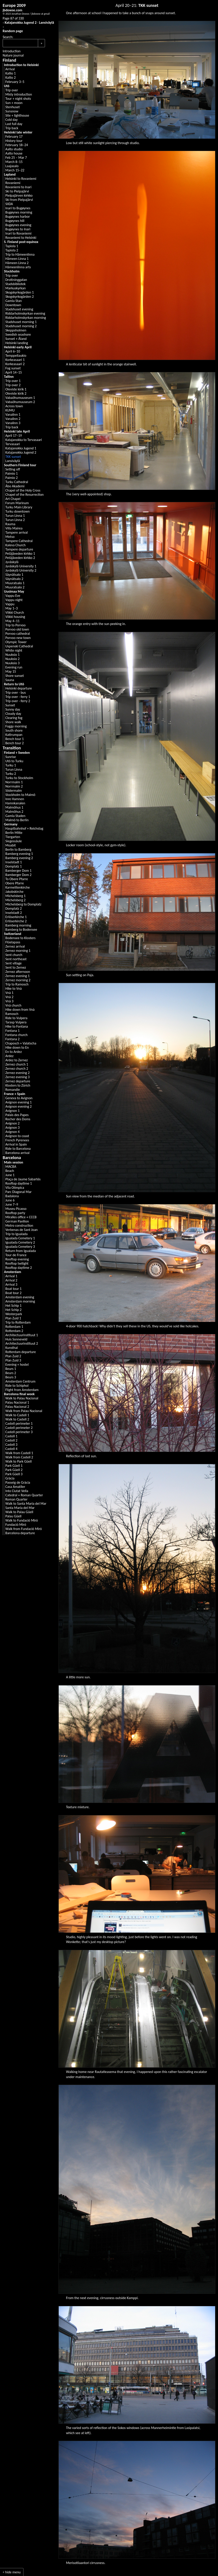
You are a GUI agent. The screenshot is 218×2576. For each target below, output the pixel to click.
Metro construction (19, 1225)
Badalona (12, 1196)
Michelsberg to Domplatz (23, 904)
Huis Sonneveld (16, 1339)
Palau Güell (13, 1516)
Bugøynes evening (18, 225)
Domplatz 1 (13, 866)
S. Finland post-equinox (21, 242)
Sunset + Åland (16, 339)
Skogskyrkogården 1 (19, 292)
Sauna (9, 680)
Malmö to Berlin (17, 820)
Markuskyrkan (15, 288)
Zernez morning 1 (17, 950)
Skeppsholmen (15, 330)
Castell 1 (11, 1436)
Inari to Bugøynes (17, 208)
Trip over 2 (13, 385)
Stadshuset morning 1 (21, 322)
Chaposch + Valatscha (20, 1043)
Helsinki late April (17, 431)
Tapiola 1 (11, 246)
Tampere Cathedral (19, 541)
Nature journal (13, 55)
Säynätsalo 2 (14, 579)
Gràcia (9, 1478)
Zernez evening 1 (17, 976)
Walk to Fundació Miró (21, 1520)
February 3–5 (14, 82)
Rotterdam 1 (14, 1326)
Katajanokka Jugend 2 (21, 22)
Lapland (10, 174)
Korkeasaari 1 (15, 360)
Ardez (9, 1056)
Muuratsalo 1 (14, 583)
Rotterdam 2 (14, 1331)
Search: (8, 37)
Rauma (10, 524)
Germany (11, 824)
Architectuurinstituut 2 (21, 1343)
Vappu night (14, 600)
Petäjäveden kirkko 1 (20, 553)
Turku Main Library (18, 507)
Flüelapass (12, 942)
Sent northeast (16, 959)
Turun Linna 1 (15, 515)
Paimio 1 (11, 473)
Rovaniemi (12, 183)
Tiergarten (12, 837)
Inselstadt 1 (13, 862)
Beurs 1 (10, 1369)
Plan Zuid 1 (13, 1318)
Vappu (9, 604)
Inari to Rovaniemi (18, 233)
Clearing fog (13, 718)
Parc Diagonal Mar (18, 1192)
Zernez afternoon (17, 972)
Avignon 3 (12, 1127)
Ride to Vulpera (16, 1018)
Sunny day (12, 709)
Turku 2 (10, 774)
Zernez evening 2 (17, 1073)
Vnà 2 (9, 997)
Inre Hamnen (14, 799)
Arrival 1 (11, 1276)
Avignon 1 (12, 1111)
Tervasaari (12, 444)
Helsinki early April (18, 347)
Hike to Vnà (13, 988)
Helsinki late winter (18, 132)
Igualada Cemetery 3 (20, 1246)
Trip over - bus (15, 692)
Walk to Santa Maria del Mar (25, 1503)
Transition (12, 747)
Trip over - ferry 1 (17, 697)
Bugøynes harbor (17, 216)
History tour (14, 141)
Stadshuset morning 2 (21, 326)
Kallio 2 (10, 77)
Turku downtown (17, 511)
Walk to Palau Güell (19, 1512)
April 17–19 (13, 435)
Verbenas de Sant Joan (21, 1230)
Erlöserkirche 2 (16, 921)
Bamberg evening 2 (19, 858)
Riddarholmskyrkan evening (25, 313)
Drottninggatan (16, 280)
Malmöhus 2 (14, 811)
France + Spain (14, 1094)
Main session (13, 1162)
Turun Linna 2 (15, 520)
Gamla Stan (13, 301)
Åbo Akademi (14, 486)
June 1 (10, 1175)
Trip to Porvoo (15, 625)
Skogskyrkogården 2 (19, 296)
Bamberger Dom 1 (18, 870)
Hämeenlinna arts (18, 267)
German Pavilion (17, 1221)
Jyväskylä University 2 (20, 570)
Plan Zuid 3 (13, 1360)
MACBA (10, 1166)
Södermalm (13, 790)
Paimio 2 (11, 478)
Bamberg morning (18, 925)
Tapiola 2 (11, 250)
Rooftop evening (17, 1259)
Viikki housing (15, 617)
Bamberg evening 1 (19, 854)
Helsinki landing (16, 343)
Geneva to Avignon (19, 1098)
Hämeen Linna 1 (17, 259)
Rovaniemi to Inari (18, 187)
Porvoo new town (18, 638)
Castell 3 (11, 1444)
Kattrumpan (13, 735)
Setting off (12, 469)
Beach (9, 1171)
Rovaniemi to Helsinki (20, 237)
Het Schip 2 (13, 1310)
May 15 (10, 671)
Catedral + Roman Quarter (24, 1495)
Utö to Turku (14, 761)
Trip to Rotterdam (18, 1322)
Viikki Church (14, 612)
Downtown (13, 305)
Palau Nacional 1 (17, 1402)
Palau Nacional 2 (17, 1407)
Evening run (13, 667)
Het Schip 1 (13, 1305)
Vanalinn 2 (12, 419)
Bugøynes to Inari (17, 229)
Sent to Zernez (15, 967)
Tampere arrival (16, 532)
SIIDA (9, 204)
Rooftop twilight (16, 1263)
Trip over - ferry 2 (17, 701)
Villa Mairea (13, 528)
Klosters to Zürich (17, 1085)
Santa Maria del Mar (20, 1508)
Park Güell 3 (14, 1474)
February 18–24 (16, 145)
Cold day (11, 120)
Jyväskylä (11, 562)
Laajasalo (12, 166)
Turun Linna (13, 769)
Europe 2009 (14, 5)
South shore (14, 730)
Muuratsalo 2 (14, 587)
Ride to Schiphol (17, 1385)
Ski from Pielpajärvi (19, 200)
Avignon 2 (12, 1123)
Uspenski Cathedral (19, 646)
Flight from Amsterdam (22, 1390)
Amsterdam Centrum (20, 1381)
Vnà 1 (9, 993)
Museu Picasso (16, 1209)
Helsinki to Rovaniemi (20, 178)
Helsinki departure (18, 688)
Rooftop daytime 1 (18, 1183)
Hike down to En (17, 1047)
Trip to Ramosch (16, 984)
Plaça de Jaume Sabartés (23, 1179)
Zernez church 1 (16, 1064)
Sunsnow (11, 111)
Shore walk (13, 722)
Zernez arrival (15, 946)
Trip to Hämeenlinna (20, 254)
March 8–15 (14, 162)
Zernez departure (17, 1081)
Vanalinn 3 (12, 423)
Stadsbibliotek (15, 284)
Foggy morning (16, 726)
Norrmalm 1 (14, 782)
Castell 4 (11, 1449)
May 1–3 (11, 608)
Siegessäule (13, 841)
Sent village (13, 963)
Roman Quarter (16, 1499)
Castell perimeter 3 (19, 1432)
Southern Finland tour (20, 465)
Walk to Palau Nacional (21, 1398)
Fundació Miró (15, 1524)
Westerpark (13, 1314)
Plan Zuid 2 (13, 1356)
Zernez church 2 (16, 1068)
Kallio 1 (10, 73)
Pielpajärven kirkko (19, 195)
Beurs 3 (10, 1377)
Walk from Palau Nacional (23, 1411)
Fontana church (16, 1035)
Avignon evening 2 (18, 1106)
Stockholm (11, 271)
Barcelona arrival (17, 1153)
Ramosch (11, 1014)
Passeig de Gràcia (17, 1482)
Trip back (11, 128)
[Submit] (41, 43)
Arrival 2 (11, 1280)
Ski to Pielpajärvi (17, 191)
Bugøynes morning (18, 212)
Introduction (12, 51)
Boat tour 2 (13, 1293)
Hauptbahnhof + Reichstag (24, 828)
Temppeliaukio (15, 355)
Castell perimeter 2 (19, 1428)
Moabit (10, 845)
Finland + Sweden (17, 752)
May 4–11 (12, 621)
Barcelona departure (20, 1533)
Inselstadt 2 (13, 913)
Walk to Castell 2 (17, 1419)
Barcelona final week (19, 1394)
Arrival (10, 69)
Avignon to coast (17, 1136)
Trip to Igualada (16, 1234)
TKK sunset (13, 456)
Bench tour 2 (14, 743)
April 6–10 (12, 351)
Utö (6, 86)
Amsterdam (12, 1272)
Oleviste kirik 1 (15, 389)
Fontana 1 (12, 1030)
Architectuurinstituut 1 (21, 1335)
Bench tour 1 (14, 739)
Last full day (13, 124)
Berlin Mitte (13, 833)
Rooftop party (15, 1213)
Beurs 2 (10, 1373)
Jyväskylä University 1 (20, 566)
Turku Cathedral (16, 482)
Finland (9, 60)
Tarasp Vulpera (15, 1022)
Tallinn (9, 376)
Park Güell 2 (14, 1470)
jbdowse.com (12, 10)
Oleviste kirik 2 (15, 393)
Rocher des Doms (17, 1119)
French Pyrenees (17, 1140)
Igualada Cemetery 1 (20, 1238)
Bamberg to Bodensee (21, 929)
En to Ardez (13, 1052)
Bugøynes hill (14, 221)
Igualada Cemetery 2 (20, 1242)
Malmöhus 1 (14, 807)
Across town (14, 406)
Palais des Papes (17, 1115)
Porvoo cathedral (17, 633)
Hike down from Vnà (20, 1009)
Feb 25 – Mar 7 (16, 157)
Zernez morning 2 (17, 980)
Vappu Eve (12, 596)
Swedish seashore (18, 334)
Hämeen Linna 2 (17, 263)
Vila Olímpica (14, 1187)
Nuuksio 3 (12, 663)
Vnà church (13, 1005)
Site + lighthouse (17, 115)
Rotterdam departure (20, 1352)
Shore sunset (14, 676)
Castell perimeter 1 (19, 1423)
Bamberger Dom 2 (18, 875)
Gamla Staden (15, 816)
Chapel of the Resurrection (24, 494)
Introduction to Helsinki (21, 65)
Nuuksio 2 (12, 659)
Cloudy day (13, 713)
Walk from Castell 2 (19, 1457)
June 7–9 (11, 1204)
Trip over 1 (13, 381)
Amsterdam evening (19, 1297)
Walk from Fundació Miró (23, 1529)
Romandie (12, 1089)
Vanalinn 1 (12, 414)
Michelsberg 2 (15, 900)
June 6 (10, 1200)
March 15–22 (14, 170)
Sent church (13, 955)
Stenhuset (12, 107)
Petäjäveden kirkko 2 (20, 558)
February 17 (14, 136)
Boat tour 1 (13, 1289)
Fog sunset (13, 368)
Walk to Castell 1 (17, 1415)
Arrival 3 (11, 1284)
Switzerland (12, 934)
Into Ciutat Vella (16, 1491)
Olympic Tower (16, 642)
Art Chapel (12, 499)
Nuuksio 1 (12, 654)
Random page (13, 31)
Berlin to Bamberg (18, 849)
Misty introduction (18, 94)
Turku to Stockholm (19, 778)
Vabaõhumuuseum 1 (20, 398)
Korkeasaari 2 (15, 364)
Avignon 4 (12, 1132)
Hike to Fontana (16, 1026)
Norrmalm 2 (14, 786)
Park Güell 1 (14, 1465)
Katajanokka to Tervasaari (23, 440)
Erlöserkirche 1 (16, 917)
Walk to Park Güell (18, 1461)
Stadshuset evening (19, 309)
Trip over (11, 90)
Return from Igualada (20, 1251)
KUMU (10, 410)
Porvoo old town (17, 629)
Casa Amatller (15, 1487)
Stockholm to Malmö (20, 795)
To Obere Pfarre (16, 879)
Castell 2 (11, 1440)
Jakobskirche (14, 891)
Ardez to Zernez (16, 1060)
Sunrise (10, 757)
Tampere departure (19, 549)
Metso (10, 537)
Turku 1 (10, 765)
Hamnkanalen (15, 803)
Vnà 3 (9, 1001)
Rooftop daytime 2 (18, 1267)
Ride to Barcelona (18, 1148)
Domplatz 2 (13, 908)
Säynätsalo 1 (14, 574)
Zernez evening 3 (17, 1077)
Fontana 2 (12, 1039)
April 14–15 (13, 372)
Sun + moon (13, 103)
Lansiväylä (46, 22)
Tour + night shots (18, 98)
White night (13, 650)
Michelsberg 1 (15, 896)
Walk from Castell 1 (19, 1453)
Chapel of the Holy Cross (22, 490)
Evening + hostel (17, 1364)
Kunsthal (11, 1348)
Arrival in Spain (16, 1144)
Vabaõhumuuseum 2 (20, 402)
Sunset (10, 705)
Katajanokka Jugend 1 (20, 448)
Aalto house (13, 153)
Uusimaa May (14, 591)
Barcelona (12, 1157)
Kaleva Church (15, 545)
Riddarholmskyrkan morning (25, 317)
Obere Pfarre (14, 883)
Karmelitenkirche (17, 887)
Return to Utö (14, 684)
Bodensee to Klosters (20, 938)
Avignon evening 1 (18, 1102)
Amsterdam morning (20, 1301)
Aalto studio (14, 149)
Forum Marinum (17, 503)
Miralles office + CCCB (21, 1217)
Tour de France (16, 1255)
